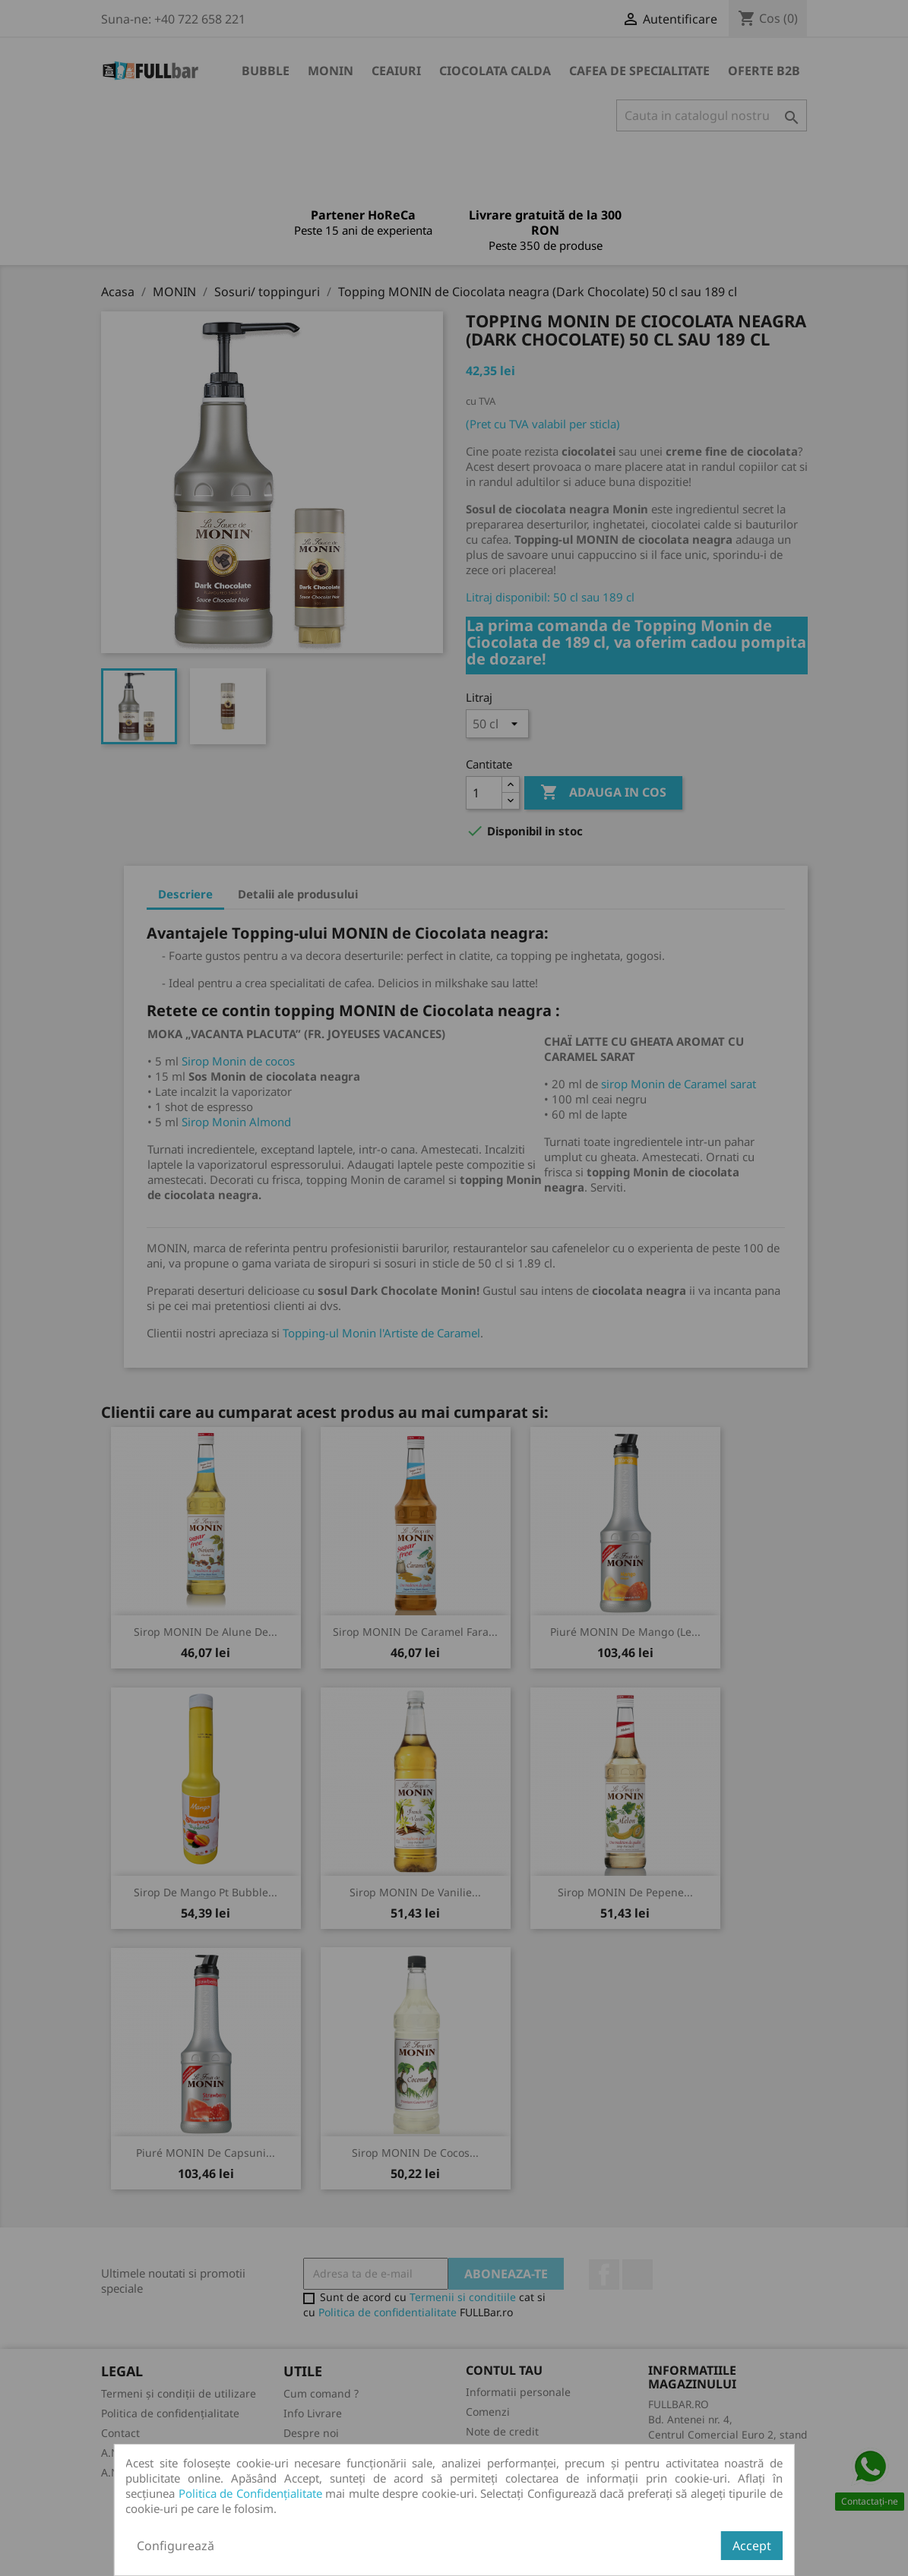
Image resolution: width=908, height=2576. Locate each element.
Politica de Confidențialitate (250, 2493)
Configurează (175, 2545)
